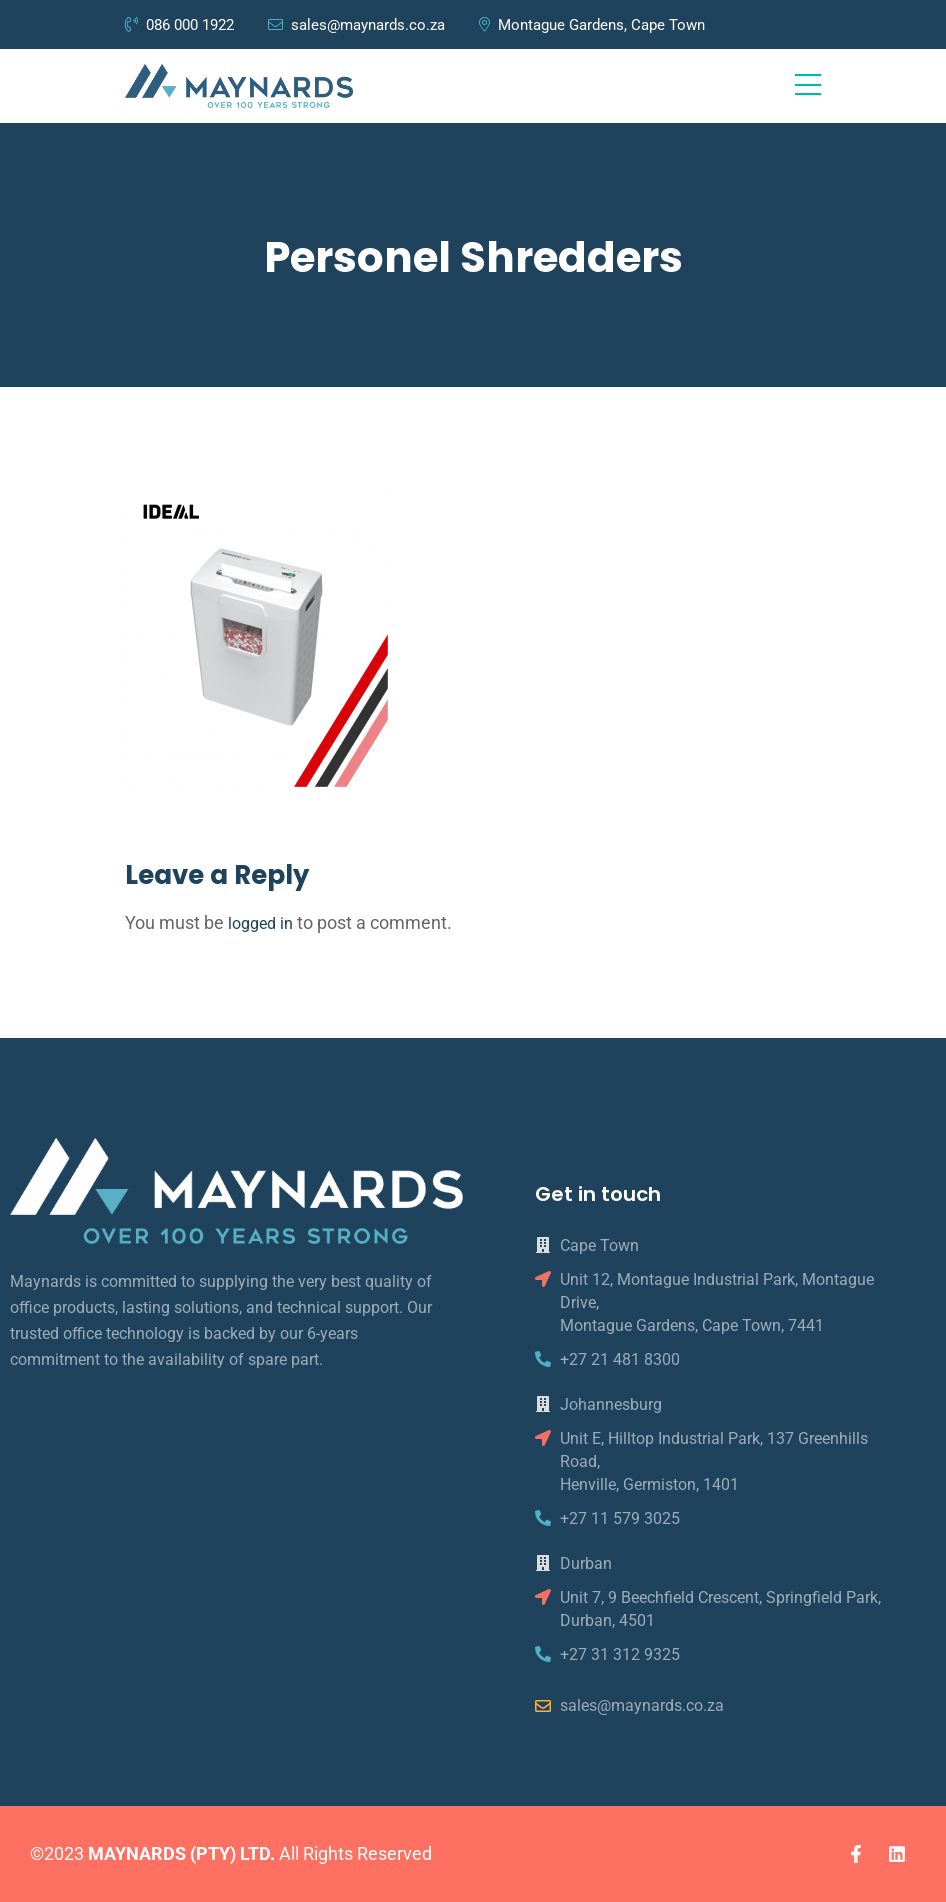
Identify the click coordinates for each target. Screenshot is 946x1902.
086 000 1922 (181, 25)
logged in (260, 923)
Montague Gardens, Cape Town (592, 25)
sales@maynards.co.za (356, 25)
